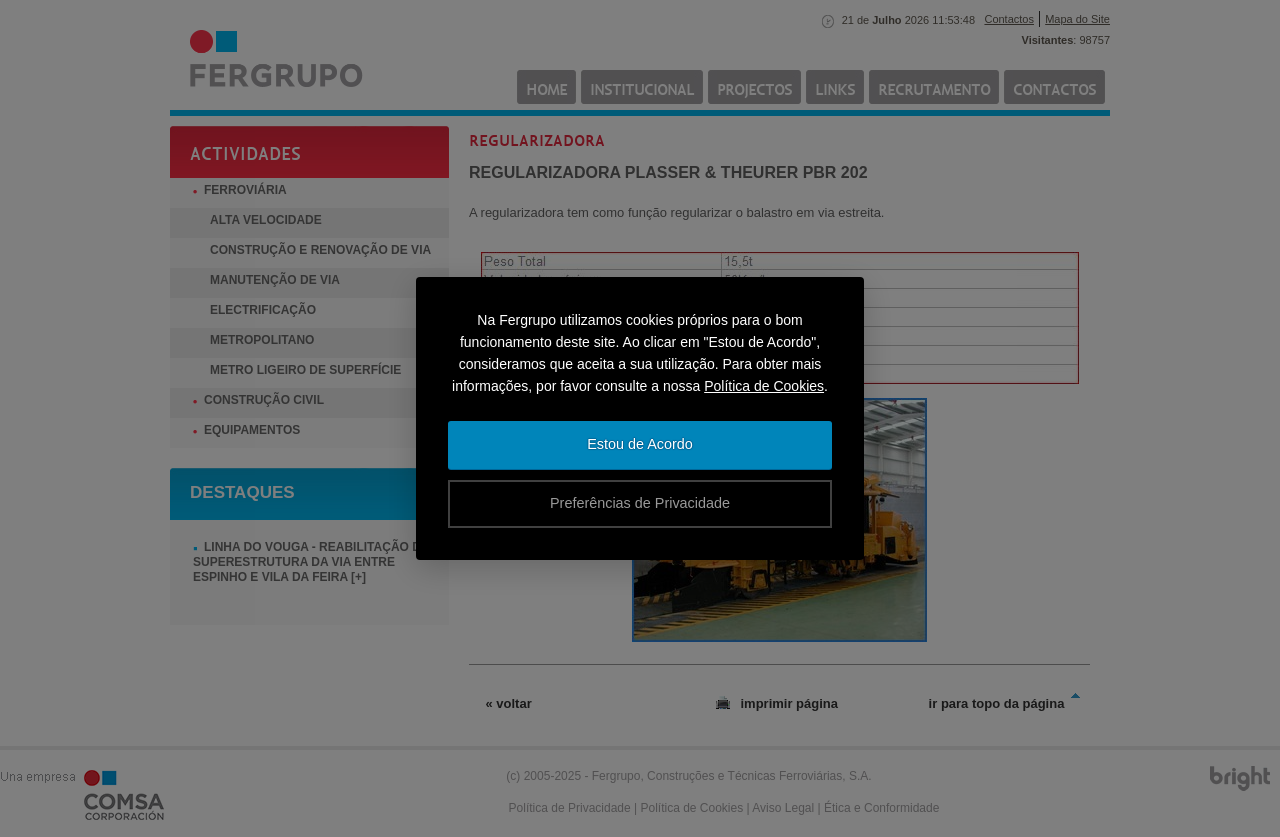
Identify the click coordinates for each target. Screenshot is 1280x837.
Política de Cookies (764, 386)
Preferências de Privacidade (640, 503)
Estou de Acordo (640, 444)
